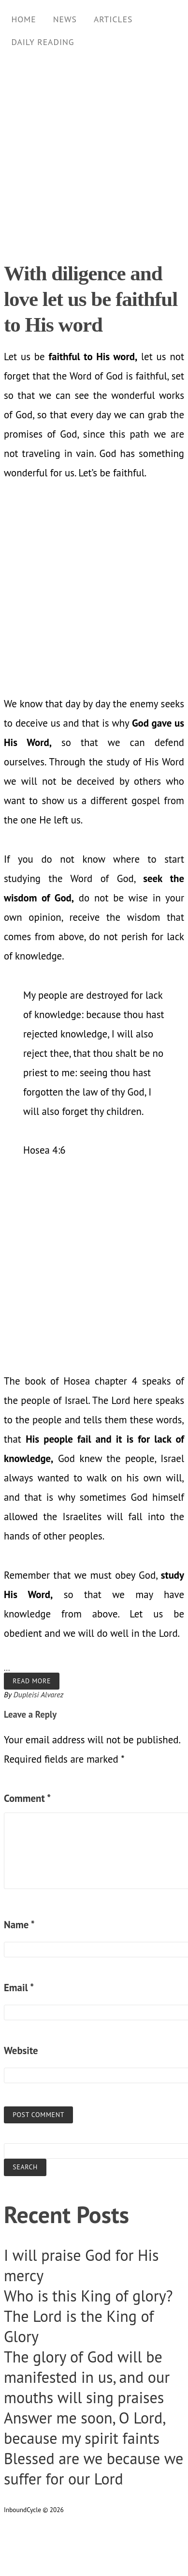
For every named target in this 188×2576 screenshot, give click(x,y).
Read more (32, 1681)
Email (19, 1987)
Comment (27, 1798)
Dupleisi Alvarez (39, 1694)
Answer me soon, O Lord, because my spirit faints (84, 2428)
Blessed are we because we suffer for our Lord (93, 2468)
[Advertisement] (90, 152)
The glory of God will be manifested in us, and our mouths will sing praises (87, 2377)
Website (21, 2050)
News (65, 19)
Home (23, 19)
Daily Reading (42, 41)
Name (19, 1924)
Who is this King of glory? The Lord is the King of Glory (88, 2316)
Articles (113, 19)
